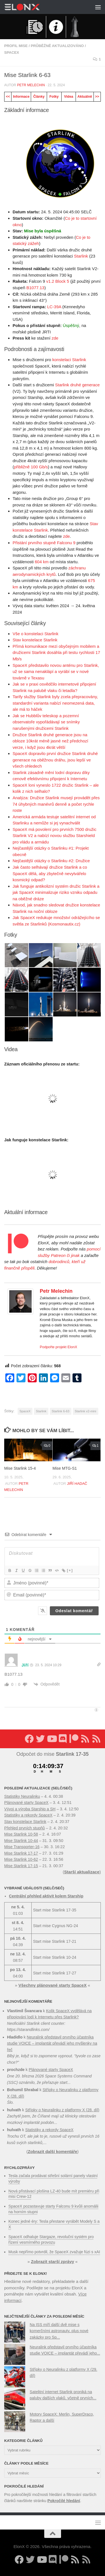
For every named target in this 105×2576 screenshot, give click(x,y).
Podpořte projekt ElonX (58, 1347)
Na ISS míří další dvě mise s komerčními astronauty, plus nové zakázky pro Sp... (59, 2330)
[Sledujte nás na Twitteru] (40, 1738)
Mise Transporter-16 (21, 1847)
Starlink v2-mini (85, 1411)
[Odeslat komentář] (74, 1610)
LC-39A (54, 306)
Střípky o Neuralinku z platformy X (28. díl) (62, 2110)
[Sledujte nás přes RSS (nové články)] (85, 1738)
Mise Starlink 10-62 (21, 1859)
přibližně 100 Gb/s (31, 466)
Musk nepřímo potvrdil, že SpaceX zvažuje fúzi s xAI (54, 2252)
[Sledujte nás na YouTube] (51, 1738)
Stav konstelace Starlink (35, 639)
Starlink (81, 256)
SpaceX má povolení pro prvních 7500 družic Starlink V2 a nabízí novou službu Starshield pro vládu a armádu (54, 835)
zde (55, 338)
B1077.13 (35, 287)
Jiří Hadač (77, 1483)
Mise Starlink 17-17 (21, 1853)
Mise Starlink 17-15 (21, 1866)
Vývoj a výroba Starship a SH (29, 1809)
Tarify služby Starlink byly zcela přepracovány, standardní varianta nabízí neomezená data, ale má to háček (55, 703)
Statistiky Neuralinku (22, 1796)
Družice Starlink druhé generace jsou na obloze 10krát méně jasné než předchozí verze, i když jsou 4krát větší (50, 741)
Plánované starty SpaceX (26, 1802)
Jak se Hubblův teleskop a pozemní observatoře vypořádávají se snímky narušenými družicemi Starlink (46, 722)
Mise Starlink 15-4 (20, 1468)
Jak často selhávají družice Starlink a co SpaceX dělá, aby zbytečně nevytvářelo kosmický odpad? (50, 873)
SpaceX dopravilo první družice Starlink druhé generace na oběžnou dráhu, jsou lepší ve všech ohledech (55, 759)
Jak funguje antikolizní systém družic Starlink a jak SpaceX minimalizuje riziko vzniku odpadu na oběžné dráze (56, 892)
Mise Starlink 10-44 (21, 1840)
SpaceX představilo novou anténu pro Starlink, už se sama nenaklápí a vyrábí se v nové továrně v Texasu (56, 671)
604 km (41, 561)
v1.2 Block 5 (57, 281)
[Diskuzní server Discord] (62, 1738)
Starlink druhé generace (77, 384)
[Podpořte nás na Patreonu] (73, 1738)
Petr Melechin (31, 85)
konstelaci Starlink (69, 359)
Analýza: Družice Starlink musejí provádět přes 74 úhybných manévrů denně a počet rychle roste (56, 804)
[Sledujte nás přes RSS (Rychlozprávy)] (96, 1738)
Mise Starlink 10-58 (21, 1834)
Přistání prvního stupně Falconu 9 (44, 542)
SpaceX (11, 52)
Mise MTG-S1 (65, 1468)
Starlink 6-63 (60, 1411)
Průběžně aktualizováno (57, 46)
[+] (70, 1570)
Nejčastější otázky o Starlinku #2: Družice (51, 860)
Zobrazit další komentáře (52, 2151)
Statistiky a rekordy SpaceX (28, 1815)
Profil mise (16, 46)
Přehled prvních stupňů (24, 1828)
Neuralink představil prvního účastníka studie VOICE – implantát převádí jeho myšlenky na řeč (52, 2043)
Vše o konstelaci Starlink (35, 633)
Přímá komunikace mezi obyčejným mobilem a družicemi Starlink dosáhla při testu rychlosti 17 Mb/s (56, 652)
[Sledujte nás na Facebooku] (29, 1738)
